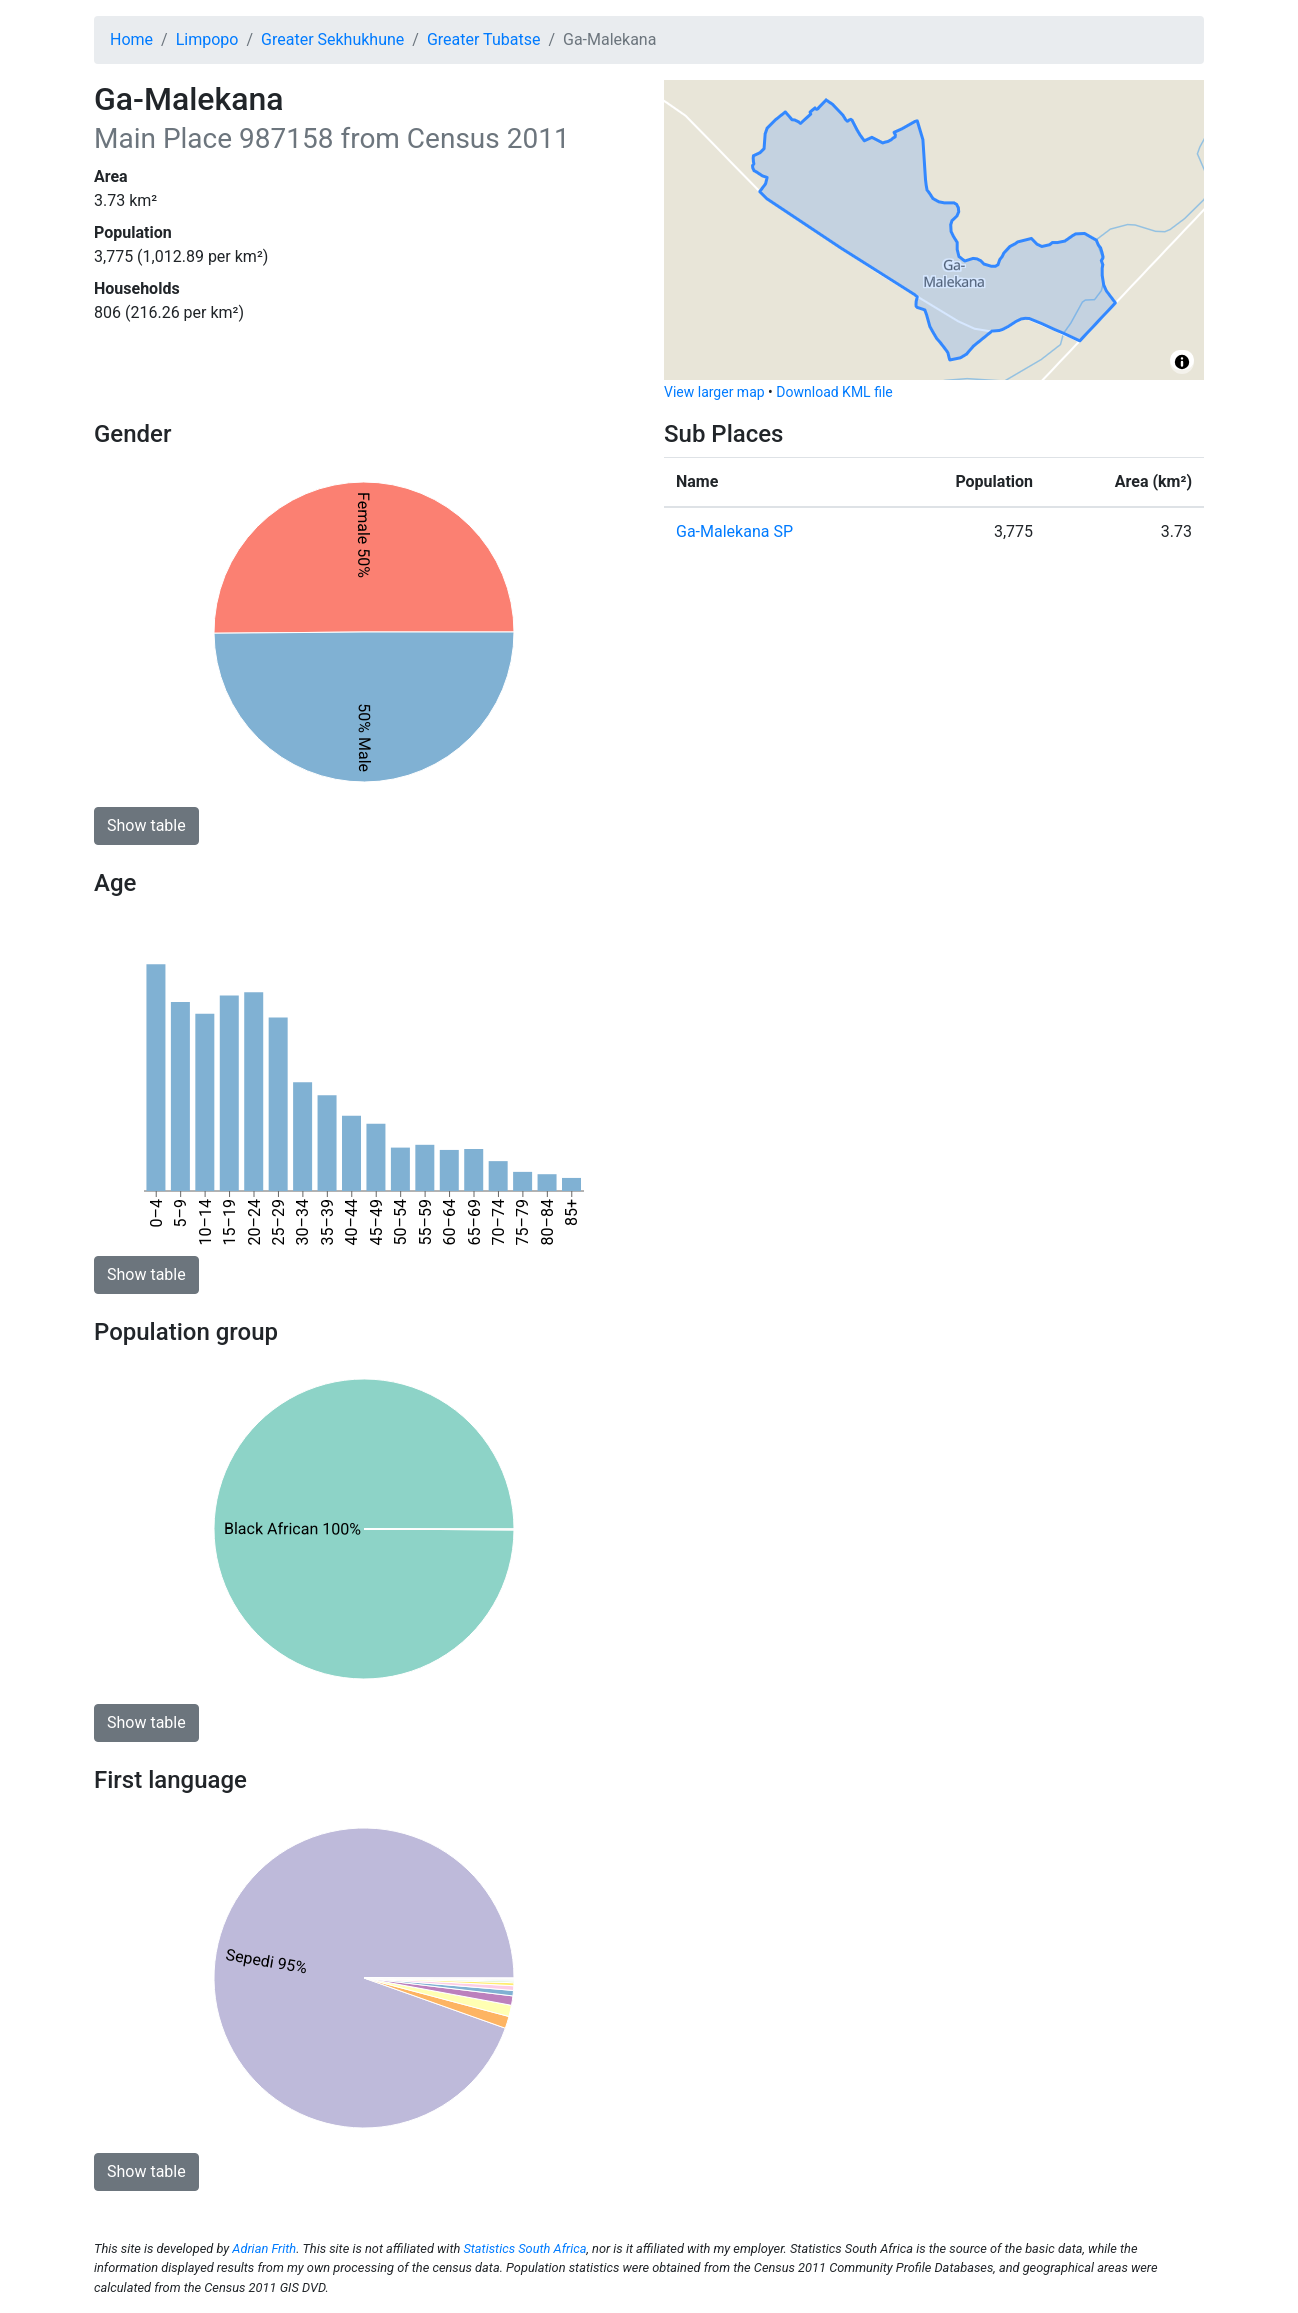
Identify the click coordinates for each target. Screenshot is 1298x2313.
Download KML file (834, 392)
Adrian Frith (264, 2248)
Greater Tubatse (483, 39)
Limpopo (207, 39)
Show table (146, 825)
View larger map (714, 392)
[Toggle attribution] (1182, 362)
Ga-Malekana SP (734, 531)
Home (131, 39)
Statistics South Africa (524, 2248)
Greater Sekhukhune (332, 39)
